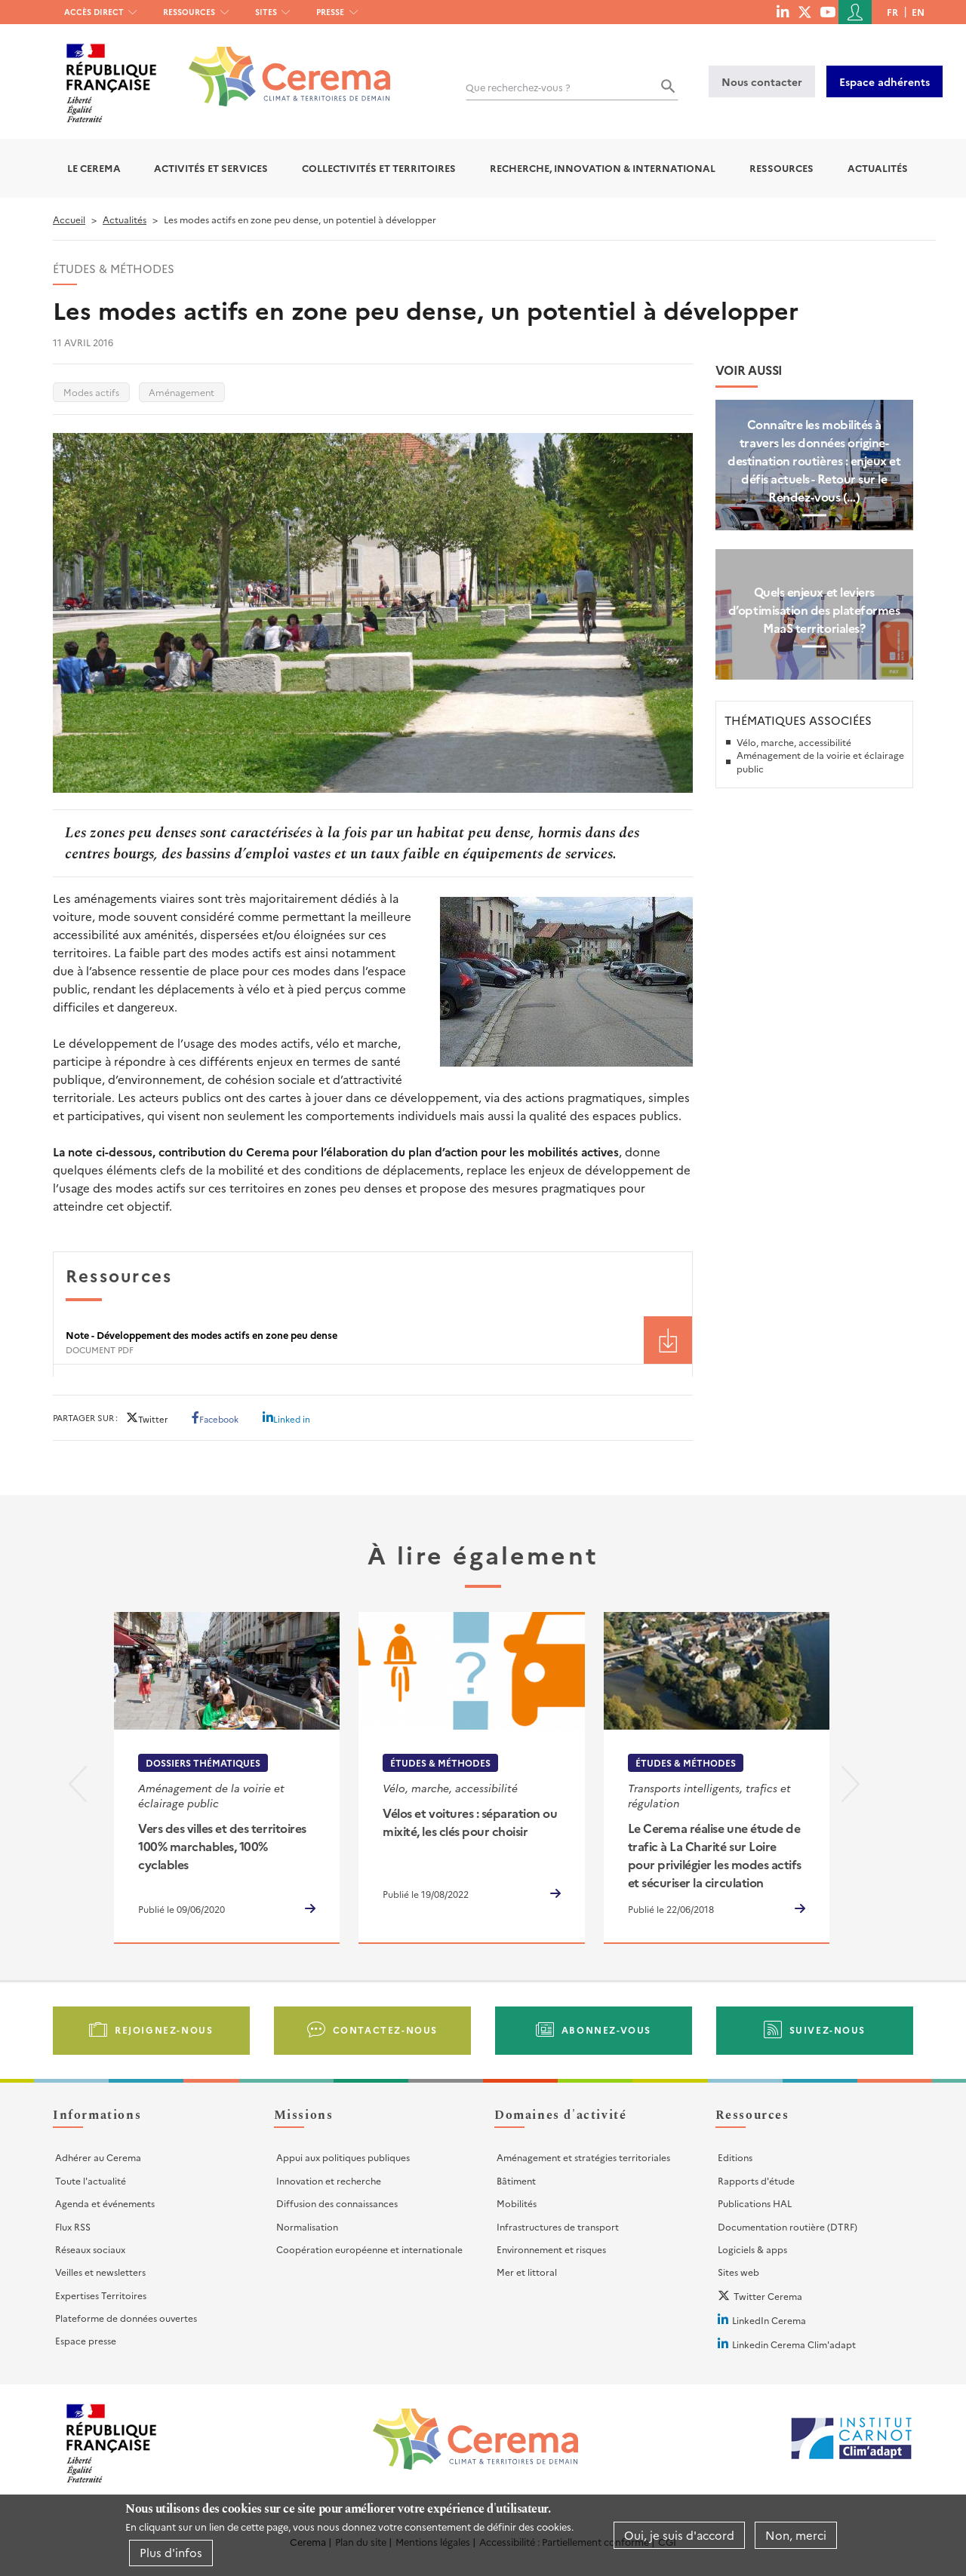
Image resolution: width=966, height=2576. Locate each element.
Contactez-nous (385, 2029)
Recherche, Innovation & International (602, 167)
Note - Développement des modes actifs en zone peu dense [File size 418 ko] (201, 1334)
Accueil (69, 219)
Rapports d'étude (756, 2180)
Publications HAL (755, 2203)
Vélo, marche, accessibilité (794, 741)
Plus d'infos (171, 2552)
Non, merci (795, 2535)
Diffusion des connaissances (337, 2203)
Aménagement (181, 391)
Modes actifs (91, 391)
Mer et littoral (527, 2271)
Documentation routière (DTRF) (787, 2226)
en (918, 11)
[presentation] (78, 1786)
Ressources (189, 11)
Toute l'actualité (90, 2180)
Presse (330, 11)
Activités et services (211, 167)
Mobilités (517, 2203)
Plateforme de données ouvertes (126, 2317)
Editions (735, 2157)
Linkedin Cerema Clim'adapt (794, 2344)
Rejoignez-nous (164, 2029)
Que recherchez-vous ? (518, 87)
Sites (266, 11)
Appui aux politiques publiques (343, 2157)
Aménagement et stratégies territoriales (583, 2157)
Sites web (738, 2271)
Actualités (878, 167)
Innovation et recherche (328, 2180)
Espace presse (85, 2340)
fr (892, 11)
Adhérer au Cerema (98, 2157)
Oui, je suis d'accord (679, 2535)
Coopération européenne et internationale (369, 2249)
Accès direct (94, 11)
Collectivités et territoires (379, 167)
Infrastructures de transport (558, 2226)
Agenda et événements (105, 2203)
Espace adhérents (884, 81)
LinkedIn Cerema (769, 2319)
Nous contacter (761, 81)
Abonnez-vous (606, 2029)
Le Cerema (94, 167)
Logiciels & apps (752, 2249)
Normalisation (307, 2226)
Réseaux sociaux (90, 2249)
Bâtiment (516, 2180)
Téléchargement (668, 1340)
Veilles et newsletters (100, 2271)
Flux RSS (73, 2226)
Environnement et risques (551, 2249)
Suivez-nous (827, 2029)
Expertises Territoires (100, 2295)
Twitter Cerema (768, 2295)
